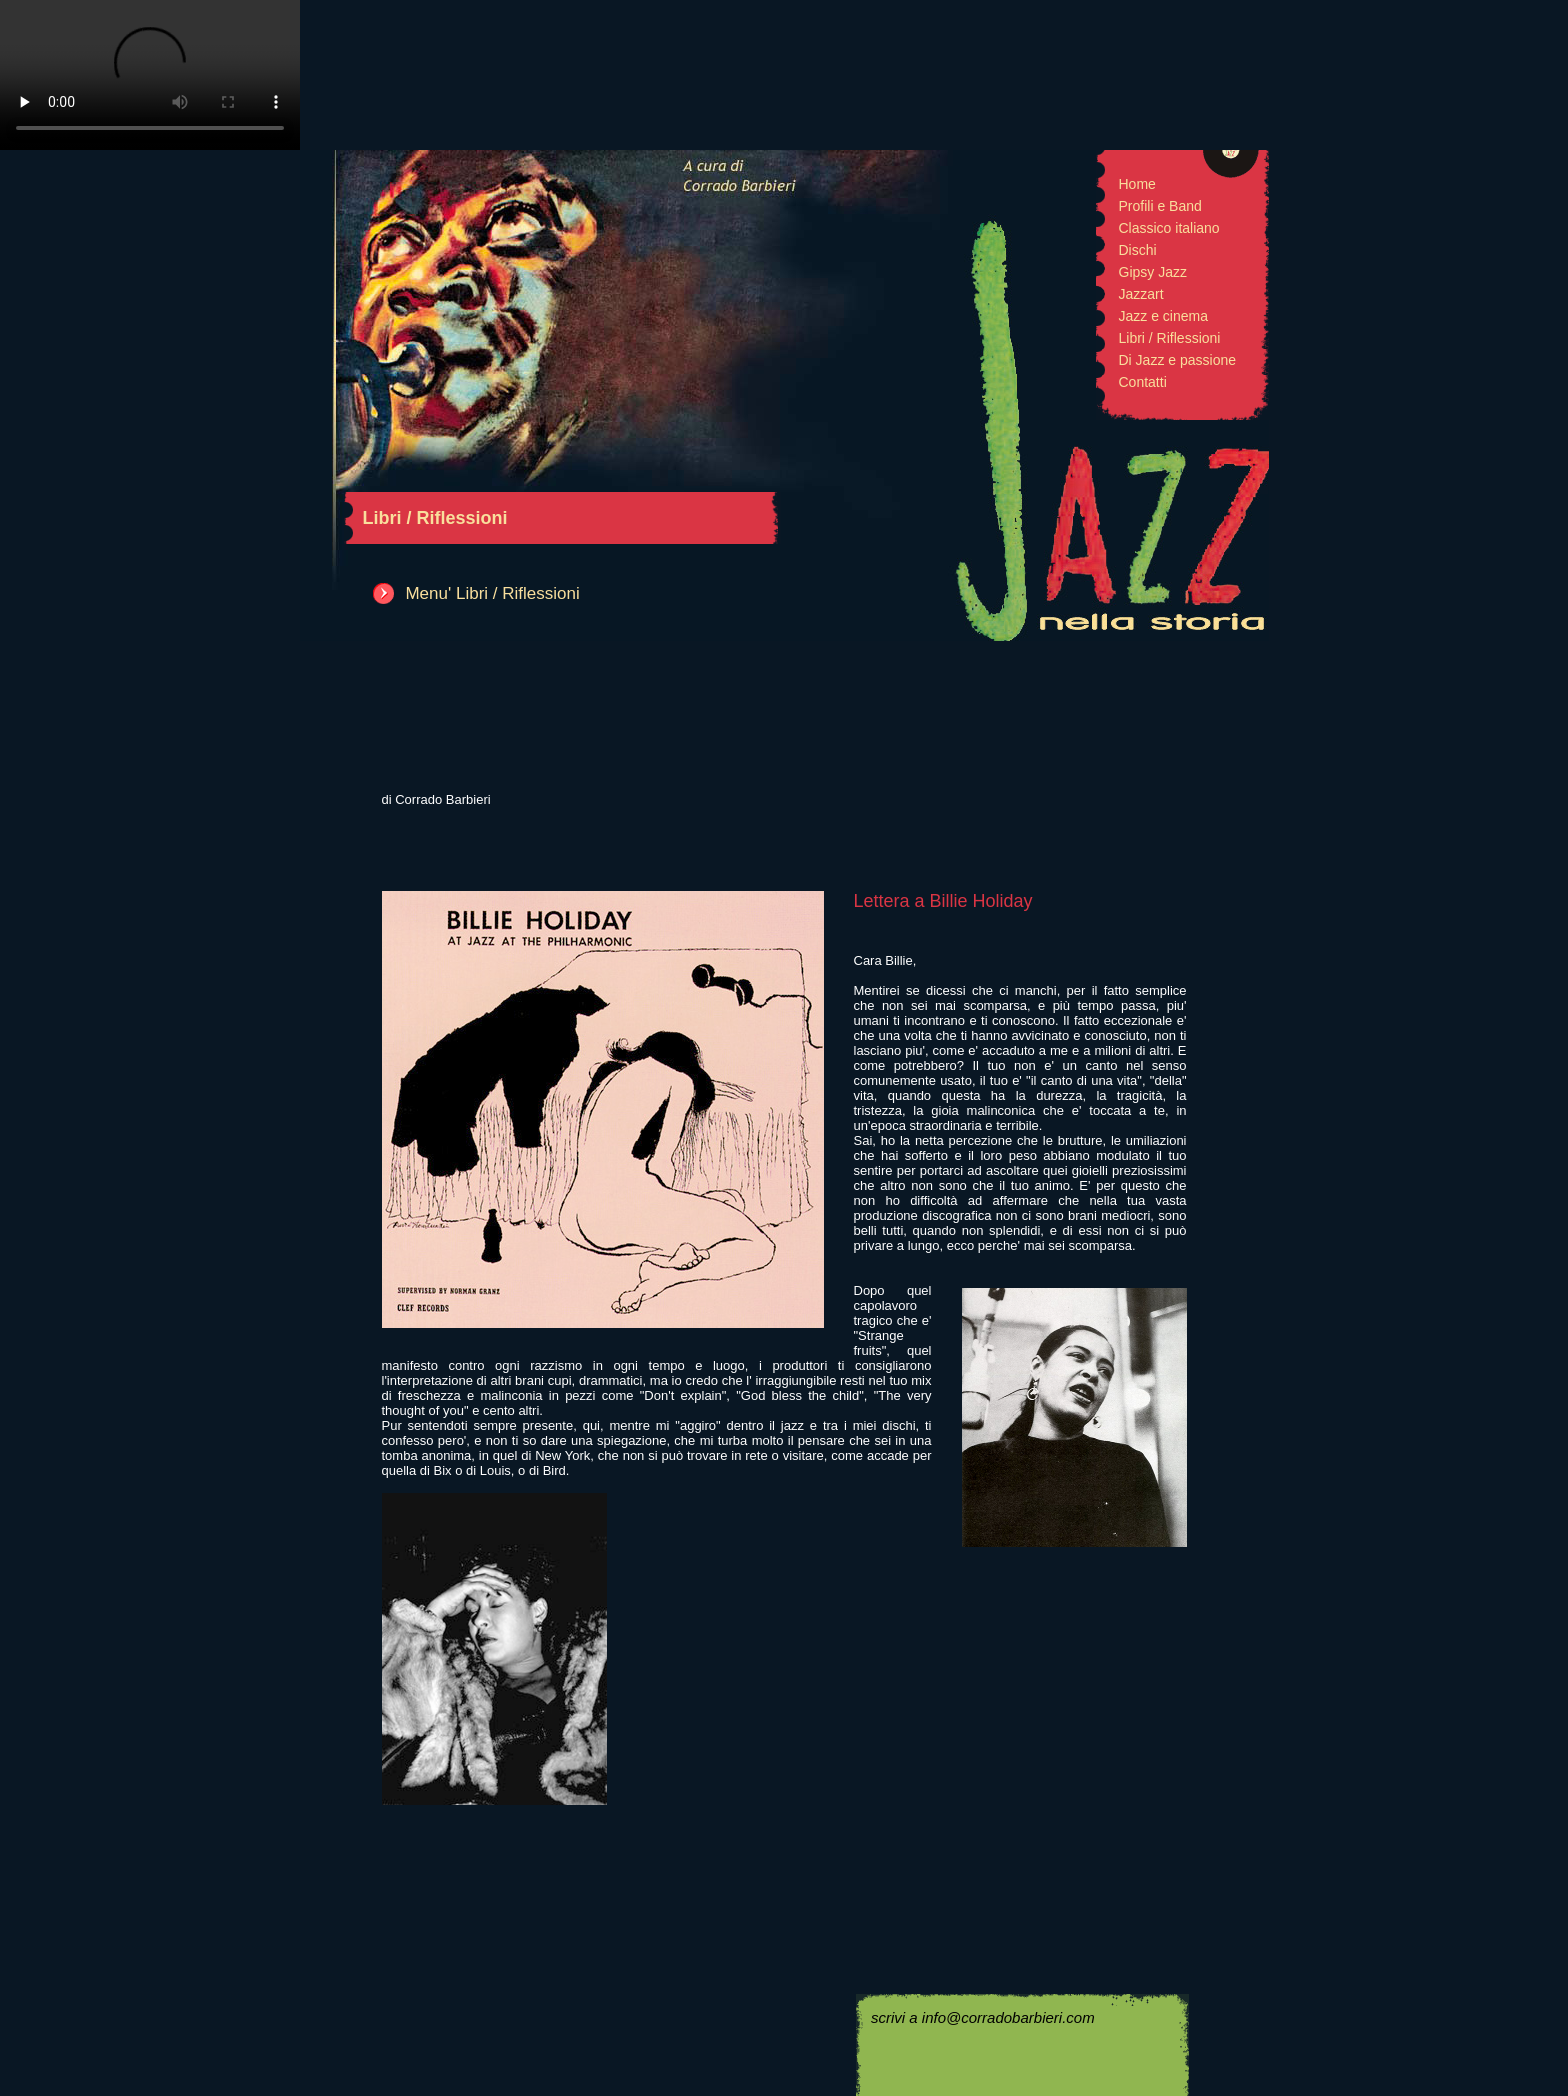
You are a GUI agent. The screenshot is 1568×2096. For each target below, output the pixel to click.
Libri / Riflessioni (1170, 338)
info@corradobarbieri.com (1008, 2017)
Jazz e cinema (1163, 316)
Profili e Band (1160, 206)
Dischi (1138, 250)
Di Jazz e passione (1178, 360)
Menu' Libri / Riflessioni (492, 593)
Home (1137, 184)
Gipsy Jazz (1153, 272)
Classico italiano (1169, 228)
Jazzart (1141, 294)
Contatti (1143, 382)
